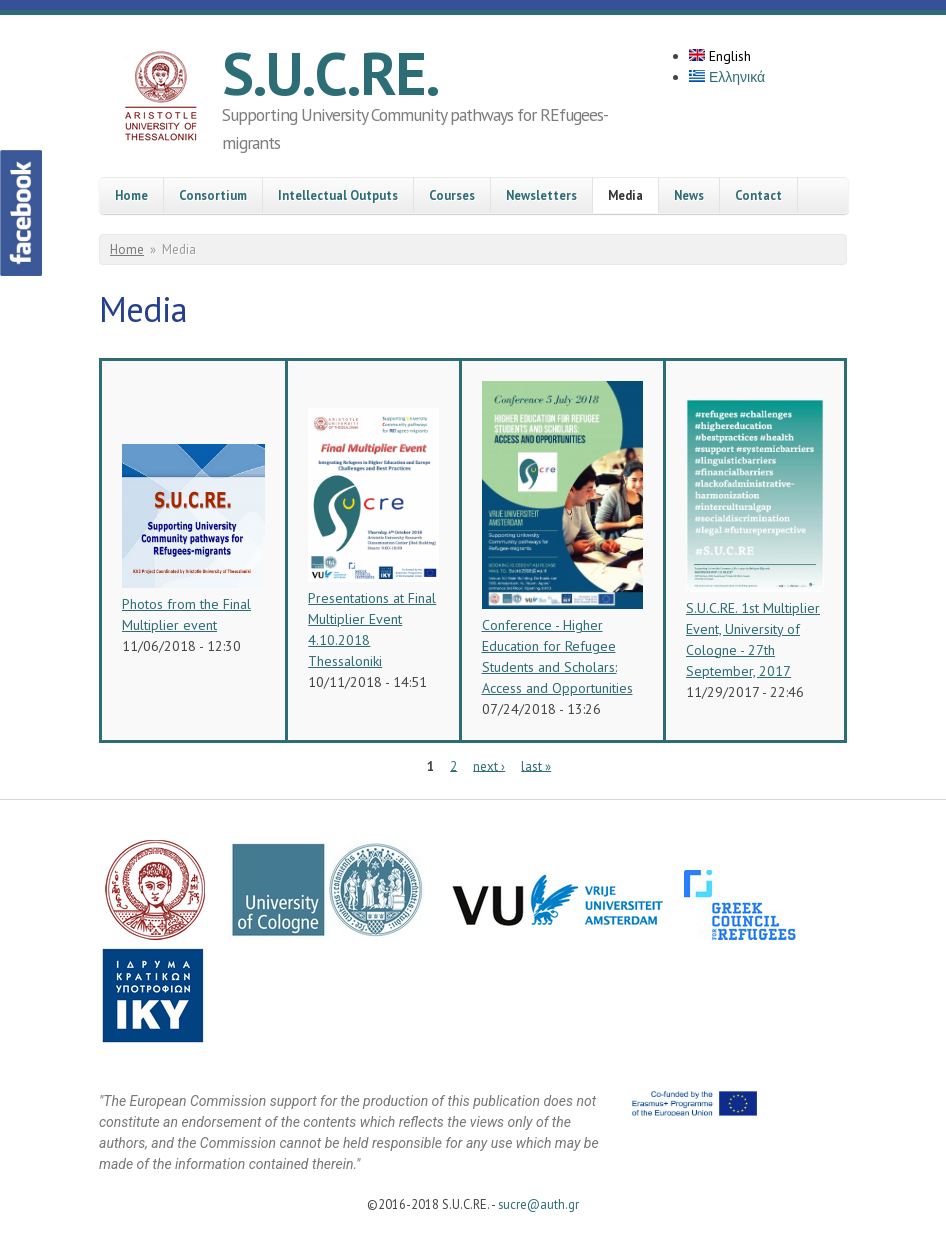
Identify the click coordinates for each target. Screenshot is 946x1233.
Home (131, 195)
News (689, 195)
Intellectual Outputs (338, 195)
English (720, 56)
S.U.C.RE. (330, 73)
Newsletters (541, 195)
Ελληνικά (727, 77)
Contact (758, 195)
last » (536, 765)
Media (625, 195)
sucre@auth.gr (538, 1204)
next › (489, 765)
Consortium (213, 195)
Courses (452, 195)
